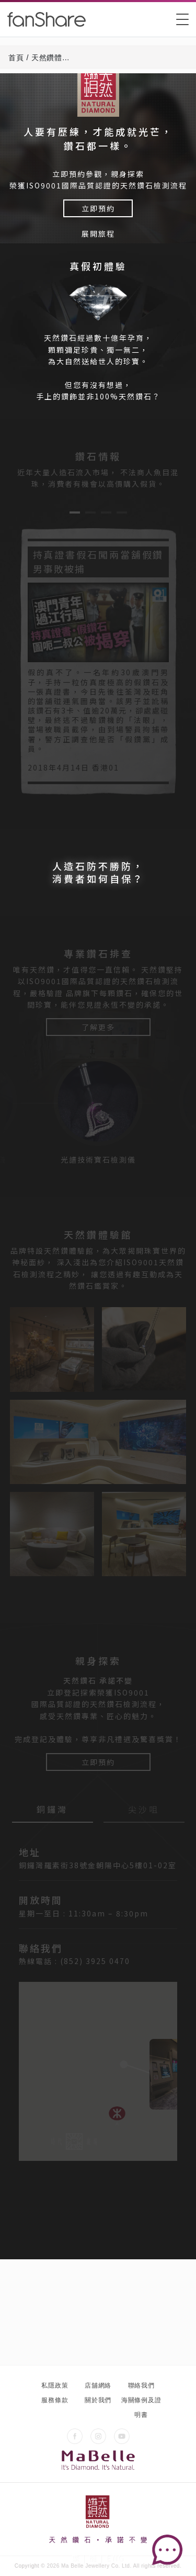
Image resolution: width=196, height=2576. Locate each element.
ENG (115, 2557)
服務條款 (54, 2400)
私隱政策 (54, 2385)
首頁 (16, 57)
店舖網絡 (98, 2385)
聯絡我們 (141, 2385)
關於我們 (98, 2400)
